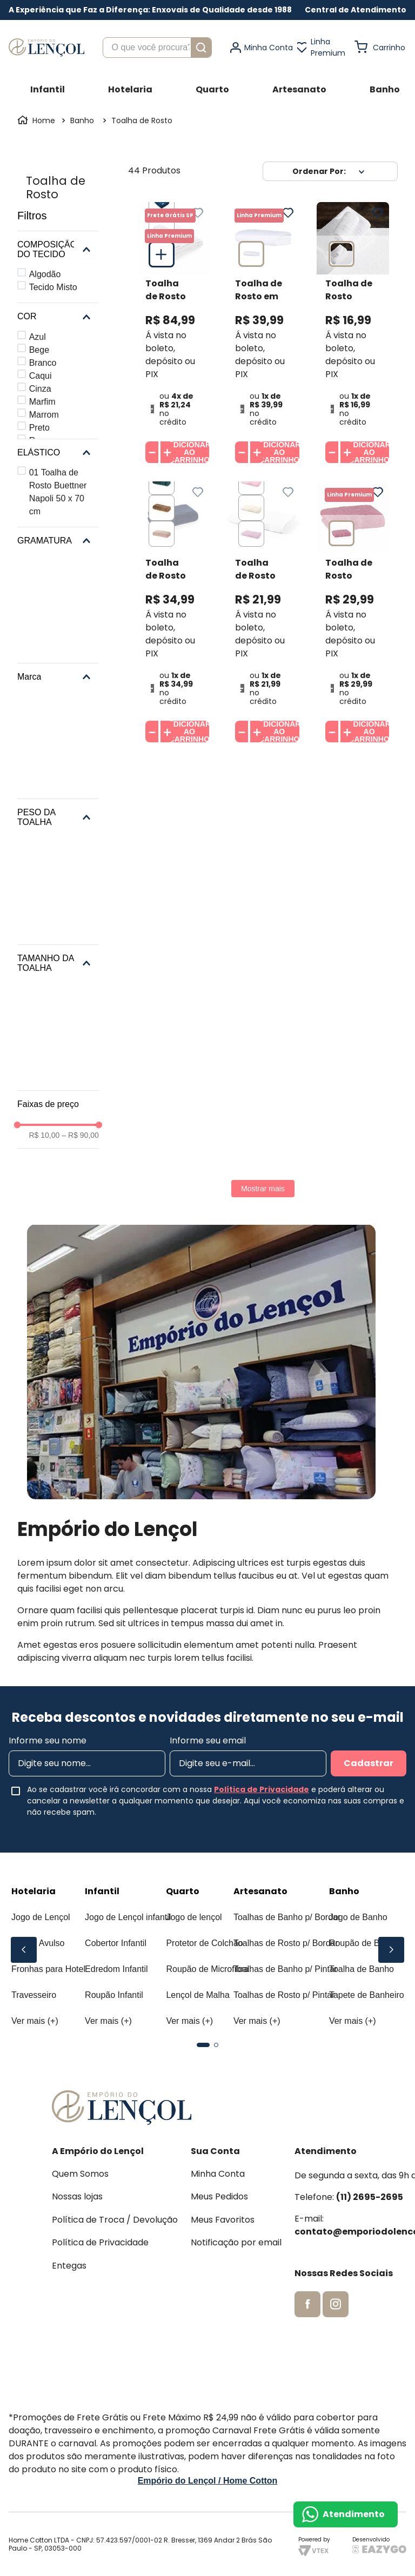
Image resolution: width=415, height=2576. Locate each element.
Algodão (45, 274)
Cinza (40, 388)
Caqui (40, 375)
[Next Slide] (391, 1950)
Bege (39, 349)
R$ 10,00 (44, 1135)
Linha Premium (328, 47)
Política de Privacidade (261, 1789)
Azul (37, 336)
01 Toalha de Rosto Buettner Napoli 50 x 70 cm (58, 492)
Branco (43, 362)
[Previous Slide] (24, 1950)
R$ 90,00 (80, 1135)
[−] (151, 452)
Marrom (44, 414)
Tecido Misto (53, 287)
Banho (82, 120)
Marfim (42, 401)
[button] (355, 10)
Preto (39, 427)
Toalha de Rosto (141, 120)
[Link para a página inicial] (37, 120)
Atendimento (354, 2514)
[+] (166, 452)
